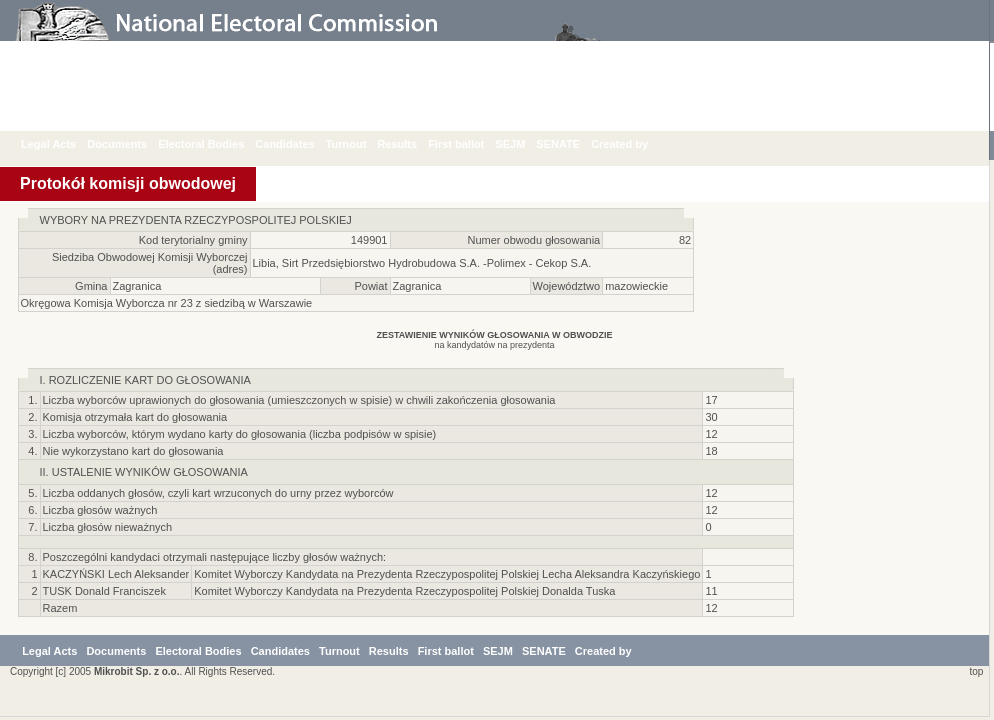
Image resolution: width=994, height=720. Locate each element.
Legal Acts (63, 144)
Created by (634, 144)
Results (412, 144)
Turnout (361, 144)
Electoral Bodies (216, 144)
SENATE (573, 144)
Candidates (299, 144)
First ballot (471, 144)
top (973, 674)
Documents (132, 144)
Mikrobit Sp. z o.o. (137, 674)
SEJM (525, 144)
